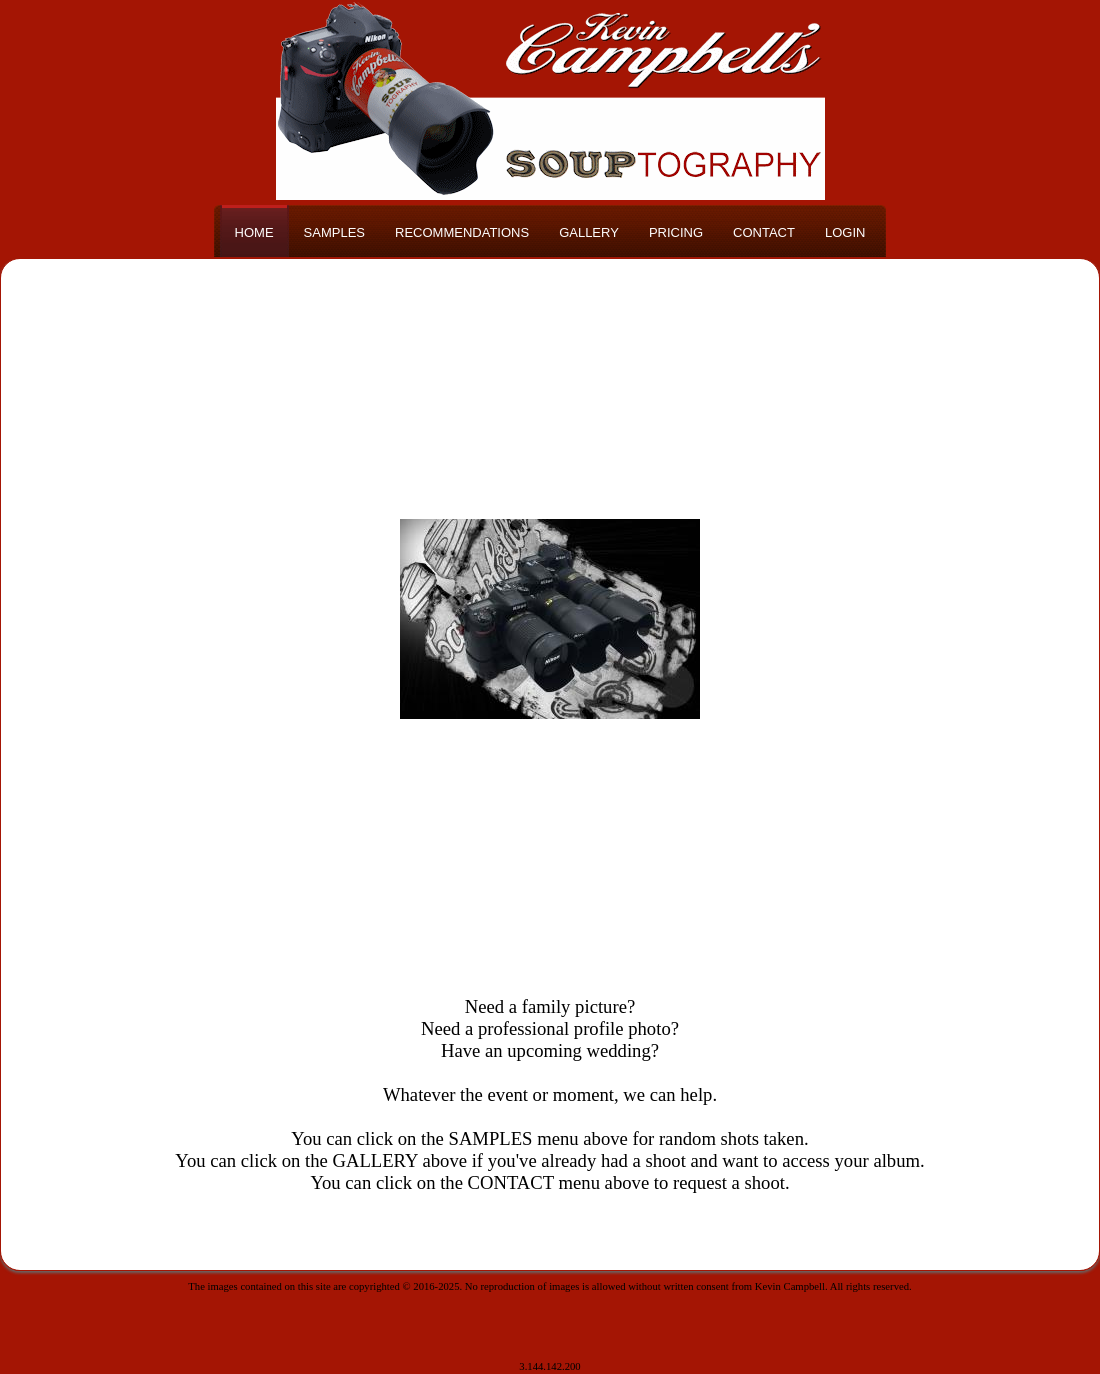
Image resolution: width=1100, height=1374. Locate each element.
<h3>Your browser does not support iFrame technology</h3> (550, 619)
